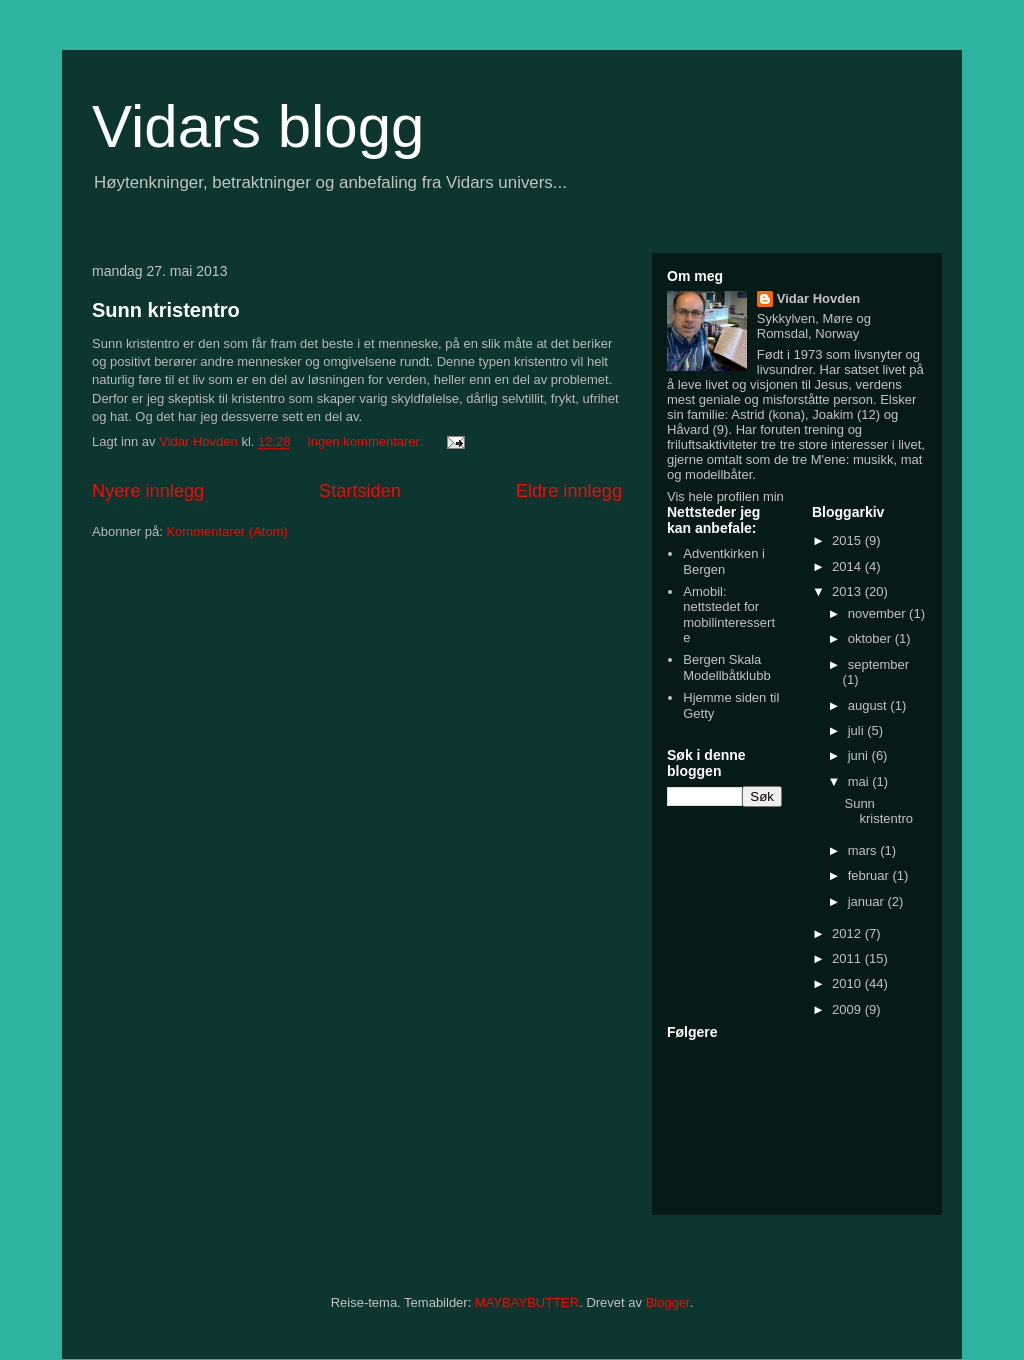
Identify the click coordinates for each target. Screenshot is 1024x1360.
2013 (848, 591)
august (869, 705)
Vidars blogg (258, 126)
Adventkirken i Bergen (724, 561)
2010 (848, 983)
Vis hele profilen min (725, 496)
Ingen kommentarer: (367, 441)
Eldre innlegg (569, 491)
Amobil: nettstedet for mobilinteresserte (729, 615)
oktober (871, 638)
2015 (848, 540)
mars (864, 850)
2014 (848, 566)
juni (860, 755)
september (878, 664)
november (878, 613)
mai (860, 781)
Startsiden (360, 491)
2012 (848, 933)
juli (858, 730)
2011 (848, 958)
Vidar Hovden (819, 298)
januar (868, 901)
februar (870, 875)
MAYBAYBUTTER (527, 1302)
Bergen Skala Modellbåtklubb (726, 667)
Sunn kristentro (166, 310)
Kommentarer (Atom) (226, 531)
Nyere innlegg (148, 491)
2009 (848, 1009)
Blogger (668, 1302)
